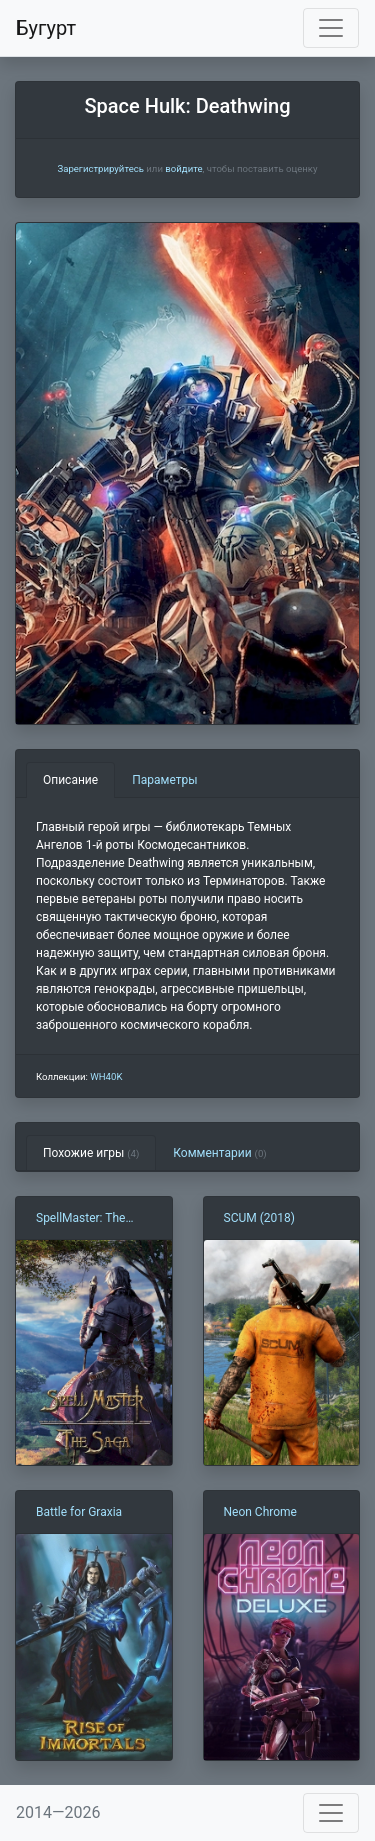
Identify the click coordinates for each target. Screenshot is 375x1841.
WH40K (106, 1076)
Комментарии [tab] (219, 1153)
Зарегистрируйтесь (100, 168)
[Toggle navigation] (331, 28)
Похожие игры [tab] (91, 1153)
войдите (183, 168)
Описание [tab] (70, 780)
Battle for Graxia (79, 1512)
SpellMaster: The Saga (80, 1219)
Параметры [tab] (164, 780)
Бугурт (46, 28)
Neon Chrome (260, 1512)
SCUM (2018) (259, 1218)
